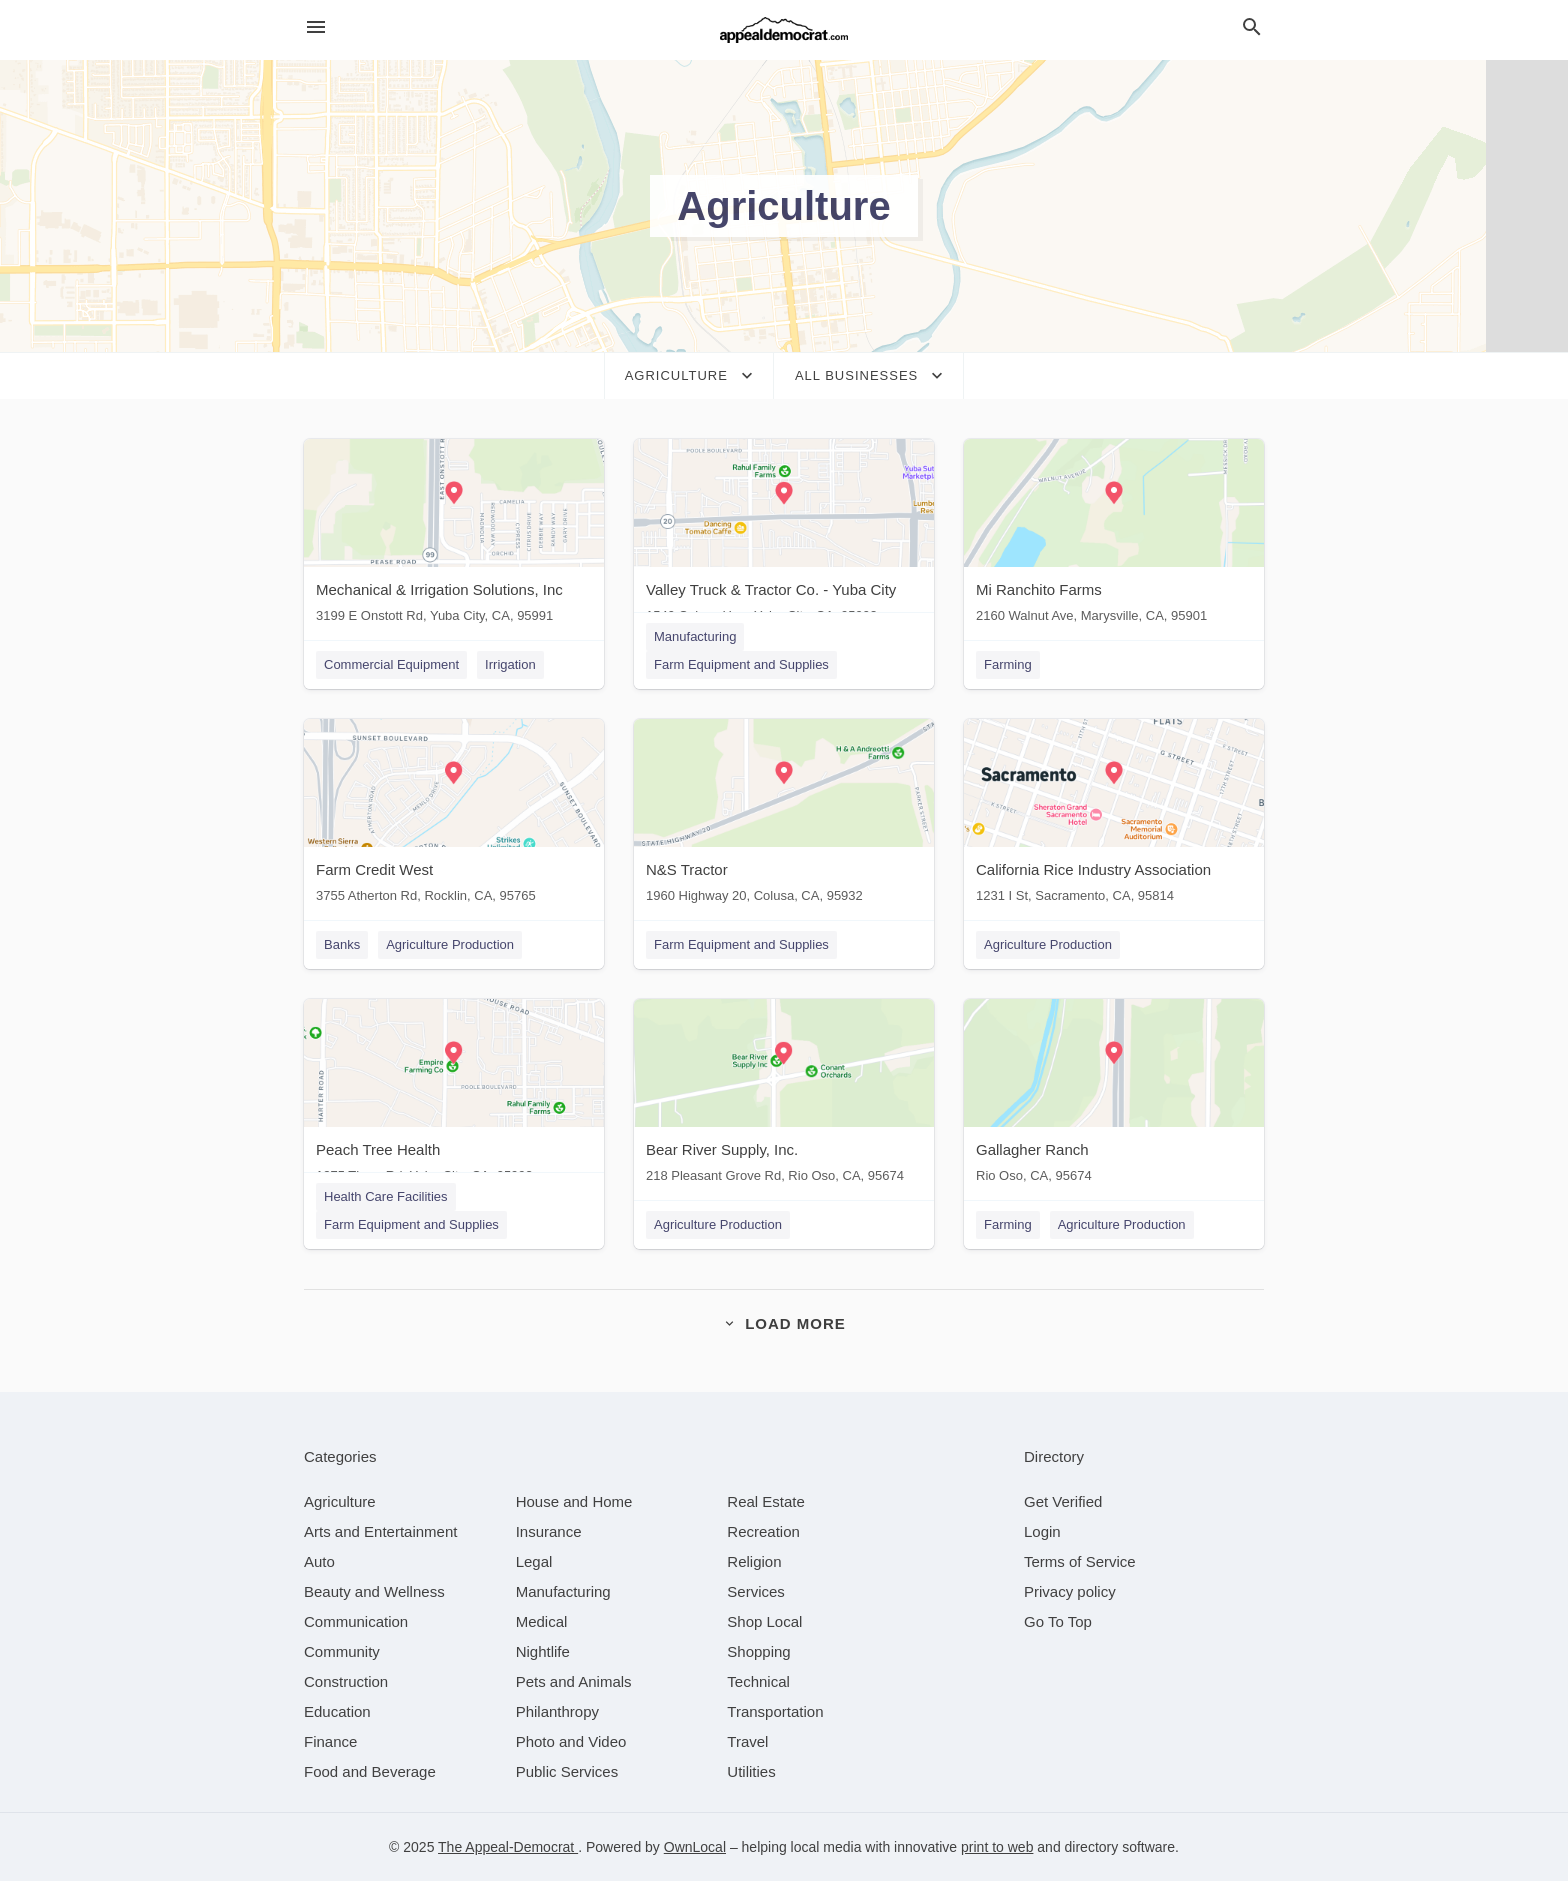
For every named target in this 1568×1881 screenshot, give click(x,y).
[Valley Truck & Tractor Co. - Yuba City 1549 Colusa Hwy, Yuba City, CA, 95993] (784, 535)
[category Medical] (542, 1621)
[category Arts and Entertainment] (380, 1531)
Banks (342, 944)
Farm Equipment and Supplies (741, 664)
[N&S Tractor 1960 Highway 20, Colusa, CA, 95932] (784, 815)
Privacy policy (1070, 1591)
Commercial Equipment (391, 664)
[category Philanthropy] (557, 1711)
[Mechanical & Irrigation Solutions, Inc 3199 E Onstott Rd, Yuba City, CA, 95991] (454, 535)
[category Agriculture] (340, 1501)
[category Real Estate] (766, 1501)
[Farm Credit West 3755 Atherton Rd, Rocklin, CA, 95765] (454, 815)
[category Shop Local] (764, 1621)
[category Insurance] (549, 1531)
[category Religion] (754, 1561)
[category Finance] (330, 1741)
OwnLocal (695, 1847)
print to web (997, 1847)
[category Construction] (346, 1681)
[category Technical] (758, 1681)
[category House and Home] (574, 1501)
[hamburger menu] (316, 27)
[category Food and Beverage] (370, 1771)
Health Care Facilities (386, 1196)
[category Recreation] (763, 1531)
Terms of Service (1080, 1561)
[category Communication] (356, 1621)
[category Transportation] (775, 1711)
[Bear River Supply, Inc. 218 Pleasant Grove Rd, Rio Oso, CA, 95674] (784, 1095)
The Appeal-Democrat (508, 1847)
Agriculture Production (450, 944)
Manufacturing (695, 636)
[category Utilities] (751, 1771)
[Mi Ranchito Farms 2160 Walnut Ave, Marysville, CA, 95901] (1114, 535)
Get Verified (1063, 1501)
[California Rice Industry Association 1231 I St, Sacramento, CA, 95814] (1114, 815)
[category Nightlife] (543, 1651)
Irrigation (510, 664)
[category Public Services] (567, 1771)
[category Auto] (319, 1561)
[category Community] (342, 1651)
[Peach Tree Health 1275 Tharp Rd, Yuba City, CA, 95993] (454, 1095)
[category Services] (756, 1591)
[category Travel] (747, 1741)
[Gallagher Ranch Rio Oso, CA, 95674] (1114, 1095)
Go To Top (1058, 1621)
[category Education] (337, 1711)
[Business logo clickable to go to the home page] (784, 30)
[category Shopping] (758, 1651)
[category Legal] (534, 1561)
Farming (1008, 664)
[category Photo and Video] (571, 1741)
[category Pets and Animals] (574, 1681)
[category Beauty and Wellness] (374, 1591)
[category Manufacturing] (563, 1591)
